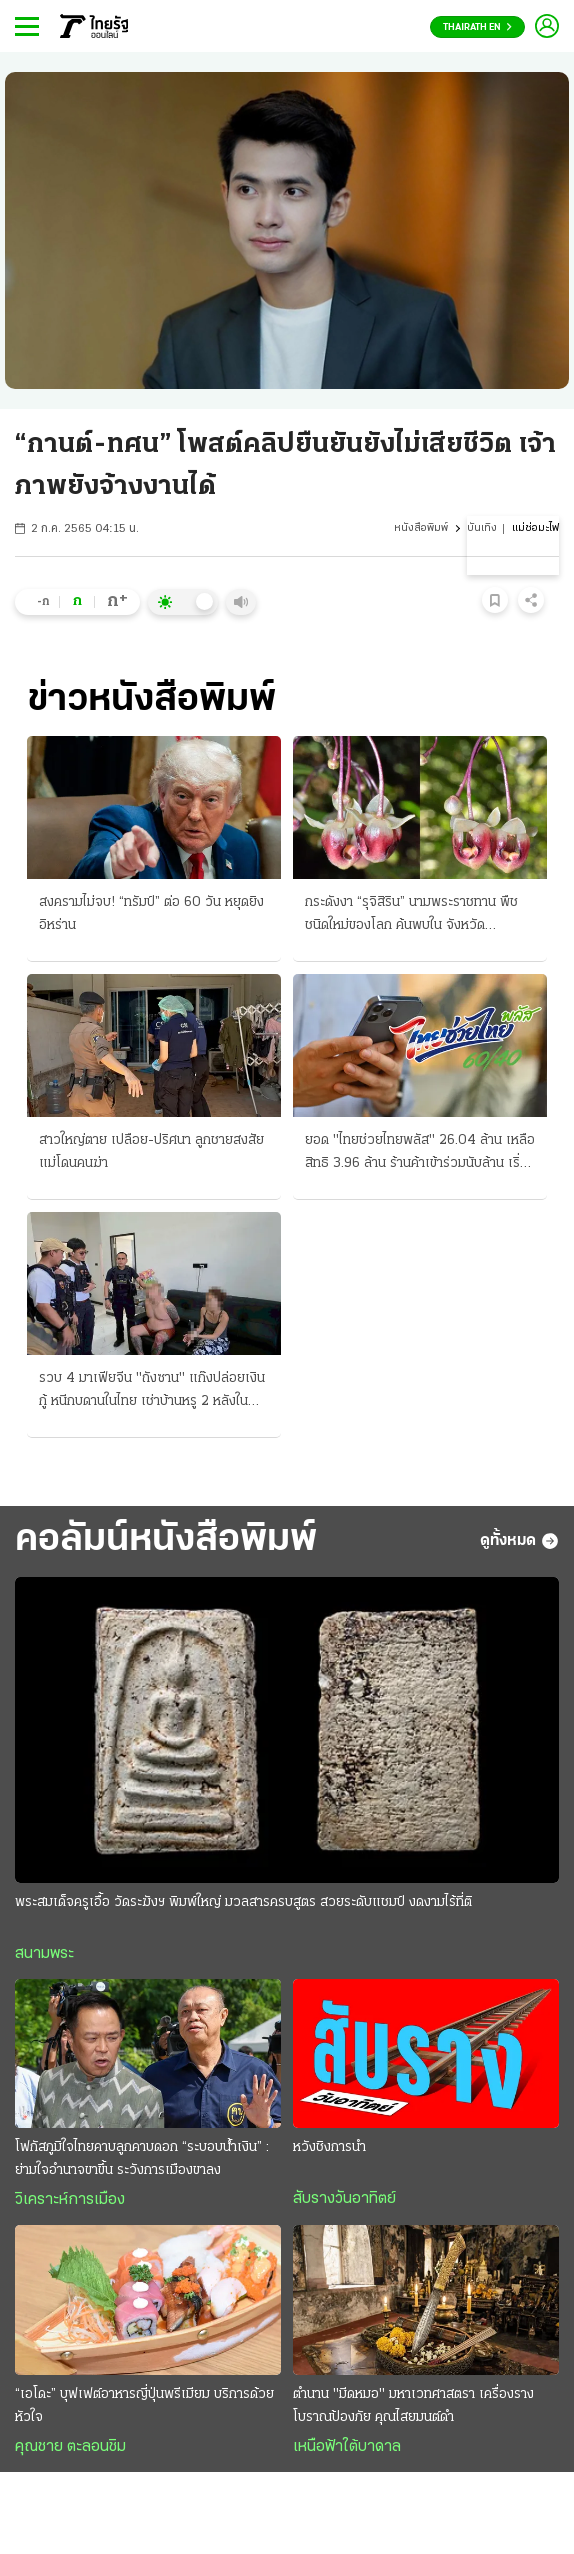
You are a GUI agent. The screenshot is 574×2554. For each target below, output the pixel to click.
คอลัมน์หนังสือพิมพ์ (166, 1540)
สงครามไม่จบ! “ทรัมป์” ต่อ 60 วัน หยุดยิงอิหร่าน (151, 914)
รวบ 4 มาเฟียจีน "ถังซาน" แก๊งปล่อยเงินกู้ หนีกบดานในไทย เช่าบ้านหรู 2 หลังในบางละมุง (152, 1392)
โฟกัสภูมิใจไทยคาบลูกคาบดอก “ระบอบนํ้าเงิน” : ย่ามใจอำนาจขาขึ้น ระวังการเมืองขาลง (142, 2159)
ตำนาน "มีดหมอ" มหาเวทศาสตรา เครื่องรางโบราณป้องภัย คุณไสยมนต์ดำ (413, 2406)
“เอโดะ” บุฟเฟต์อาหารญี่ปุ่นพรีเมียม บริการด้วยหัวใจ (144, 2406)
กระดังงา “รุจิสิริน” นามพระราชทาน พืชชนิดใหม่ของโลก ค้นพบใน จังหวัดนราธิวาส (411, 916)
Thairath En (477, 27)
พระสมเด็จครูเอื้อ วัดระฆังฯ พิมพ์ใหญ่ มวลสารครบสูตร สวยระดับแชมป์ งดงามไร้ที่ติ (243, 1902)
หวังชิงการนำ (329, 2147)
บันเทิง (482, 528)
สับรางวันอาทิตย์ (344, 2199)
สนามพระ (44, 1954)
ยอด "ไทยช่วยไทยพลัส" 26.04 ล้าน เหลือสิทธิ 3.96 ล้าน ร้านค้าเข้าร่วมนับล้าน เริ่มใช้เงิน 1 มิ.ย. (420, 1154)
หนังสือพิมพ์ (421, 528)
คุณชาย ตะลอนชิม (70, 2447)
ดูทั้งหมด (519, 1541)
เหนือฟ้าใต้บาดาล (347, 2447)
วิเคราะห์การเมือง (70, 2200)
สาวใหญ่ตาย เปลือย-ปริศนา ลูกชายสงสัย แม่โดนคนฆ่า (151, 1152)
